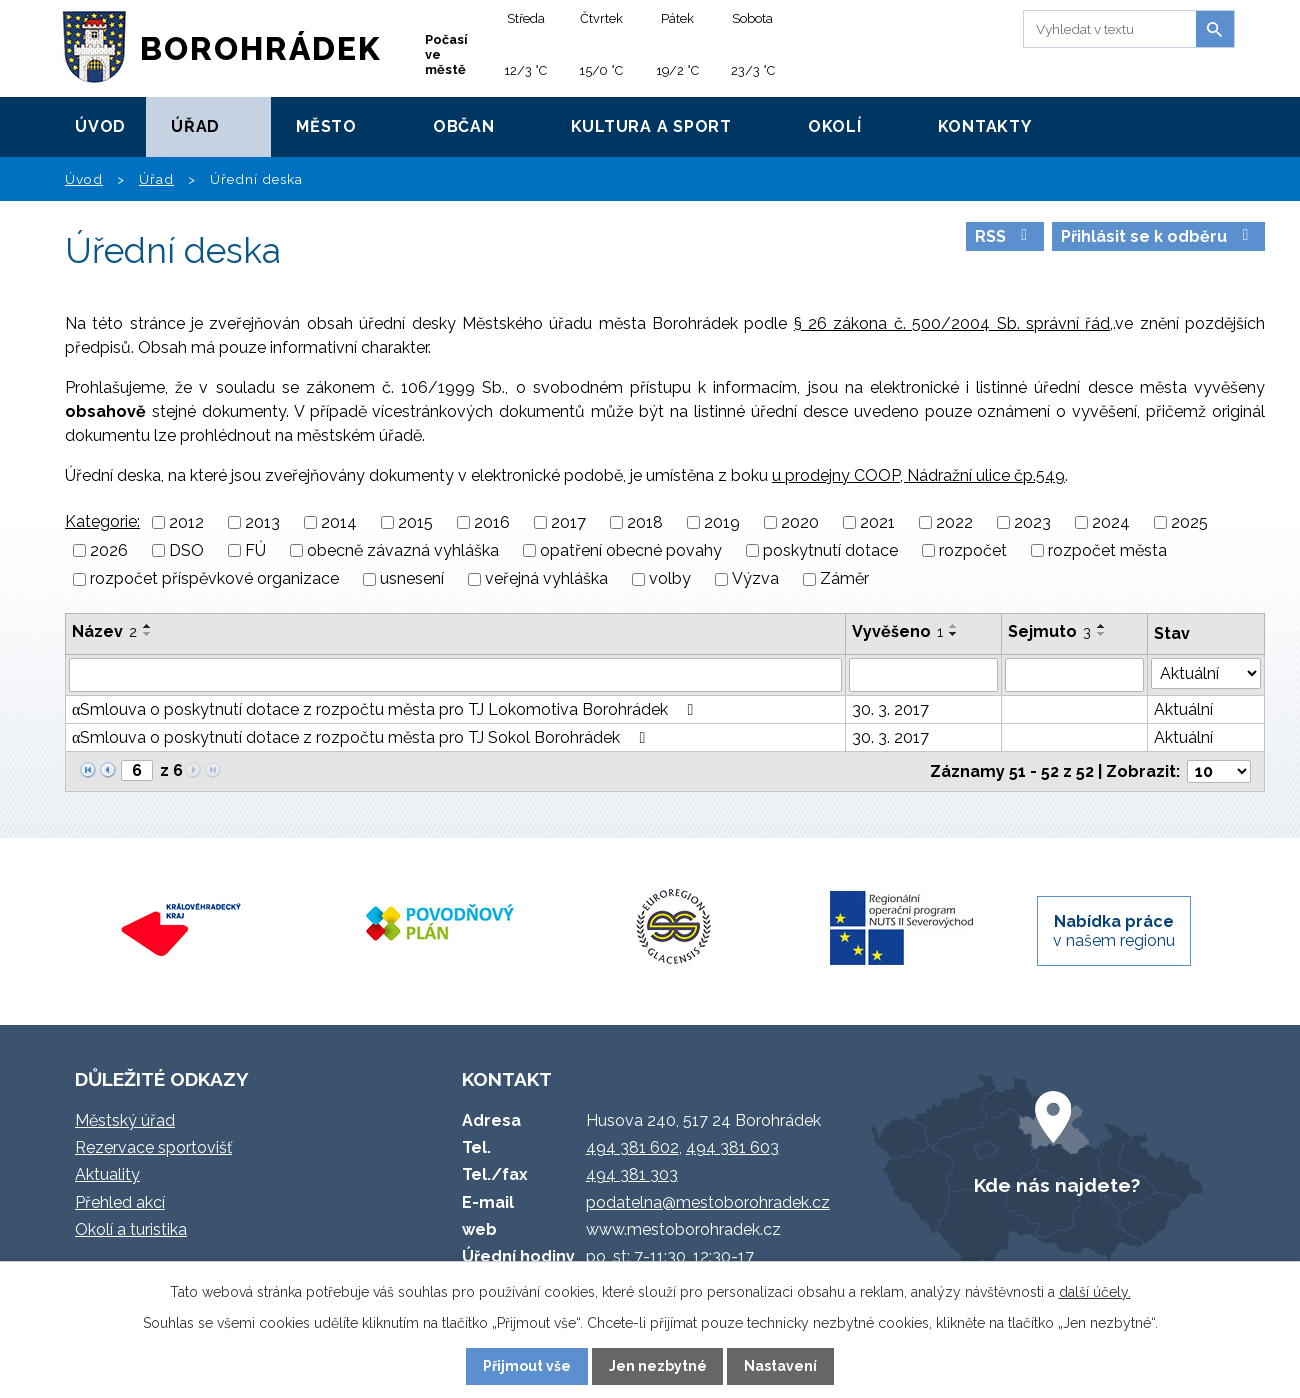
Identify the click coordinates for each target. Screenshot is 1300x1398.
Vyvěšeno (897, 631)
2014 (339, 522)
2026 (109, 550)
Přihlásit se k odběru (1158, 236)
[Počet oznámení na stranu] (1219, 771)
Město (326, 126)
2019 (722, 522)
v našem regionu (1114, 931)
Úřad (195, 126)
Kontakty (985, 126)
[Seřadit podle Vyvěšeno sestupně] (954, 634)
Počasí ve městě (446, 54)
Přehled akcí (120, 1202)
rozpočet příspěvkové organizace (214, 579)
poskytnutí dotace (830, 550)
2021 (877, 522)
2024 (1111, 522)
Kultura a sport (651, 126)
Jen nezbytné (658, 1366)
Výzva (755, 579)
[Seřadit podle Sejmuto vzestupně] (1102, 626)
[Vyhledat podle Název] (455, 675)
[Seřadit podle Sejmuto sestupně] (1102, 634)
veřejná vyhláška (546, 579)
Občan (464, 126)
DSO (186, 550)
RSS (1004, 236)
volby (670, 579)
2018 (645, 522)
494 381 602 (632, 1147)
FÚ (255, 550)
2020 (800, 522)
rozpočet (973, 550)
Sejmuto (1049, 631)
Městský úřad (125, 1120)
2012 (186, 522)
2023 (1032, 522)
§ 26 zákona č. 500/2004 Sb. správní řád (952, 323)
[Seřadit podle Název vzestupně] (148, 626)
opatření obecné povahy (631, 550)
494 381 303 (632, 1174)
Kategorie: (102, 521)
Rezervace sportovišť (153, 1147)
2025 (1189, 522)
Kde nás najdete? (1057, 1185)
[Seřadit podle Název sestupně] (148, 634)
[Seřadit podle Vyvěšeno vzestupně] (954, 626)
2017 (568, 522)
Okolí (835, 126)
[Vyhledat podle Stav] (1206, 673)
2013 (262, 522)
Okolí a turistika (131, 1229)
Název (104, 631)
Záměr (844, 579)
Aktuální (1183, 709)
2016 (492, 522)
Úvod (100, 126)
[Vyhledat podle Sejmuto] (1074, 675)
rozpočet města (1107, 550)
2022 (954, 522)
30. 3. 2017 (890, 709)
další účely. (1095, 1292)
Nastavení (780, 1366)
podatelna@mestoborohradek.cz (708, 1202)
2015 (415, 522)
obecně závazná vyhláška (403, 550)
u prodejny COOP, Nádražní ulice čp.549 (918, 475)
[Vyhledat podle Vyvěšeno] (923, 675)
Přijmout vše (527, 1366)
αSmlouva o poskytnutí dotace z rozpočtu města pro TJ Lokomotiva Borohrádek (386, 709)
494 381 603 (732, 1147)
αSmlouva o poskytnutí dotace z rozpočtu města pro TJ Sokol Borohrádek (362, 737)
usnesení (412, 579)
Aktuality (107, 1174)
